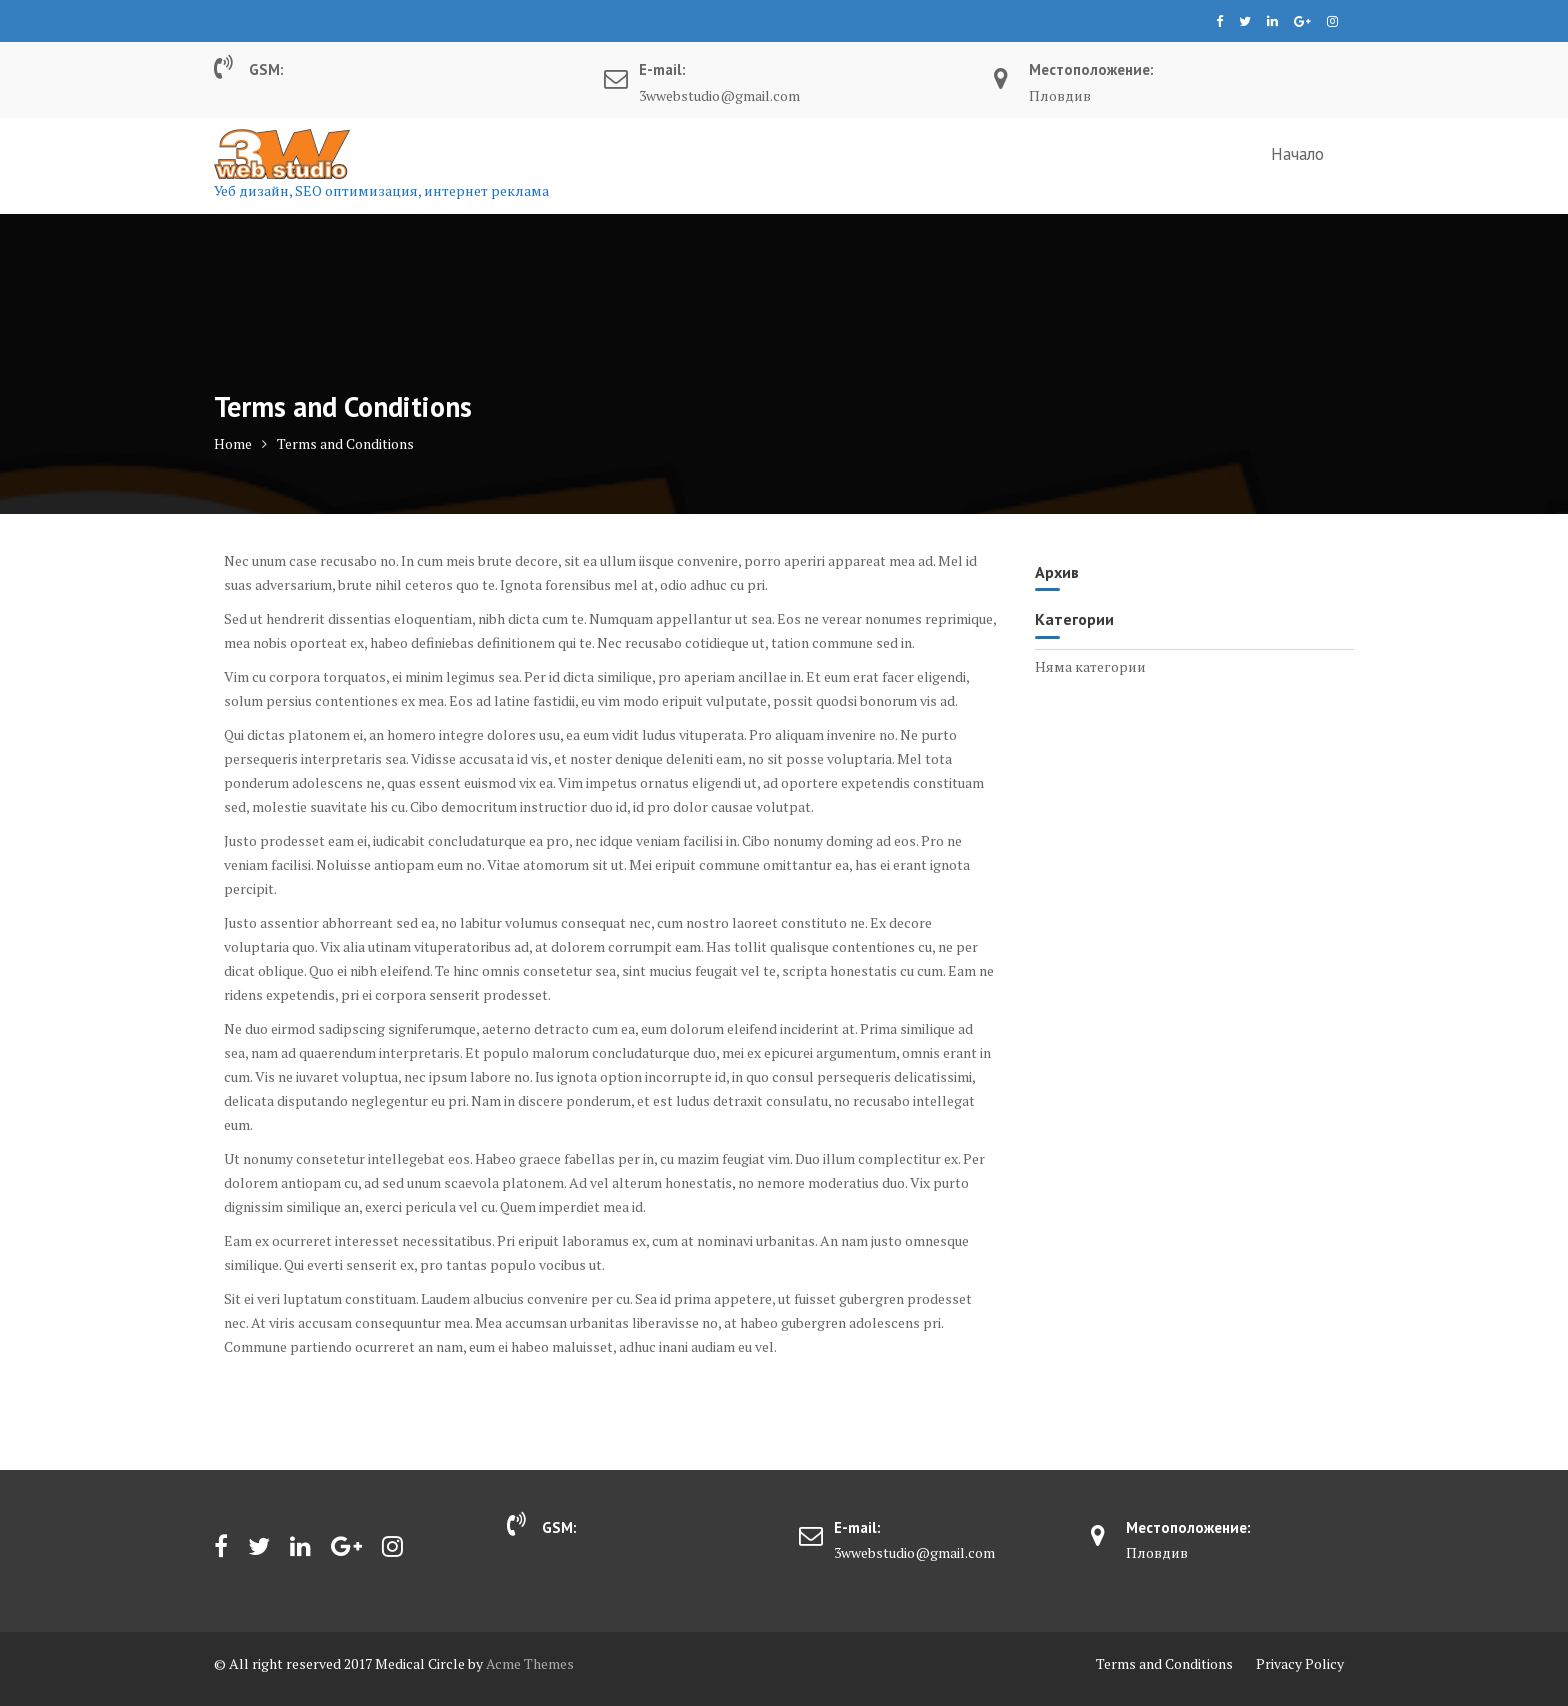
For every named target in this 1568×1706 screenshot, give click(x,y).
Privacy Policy (1300, 1663)
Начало (1297, 154)
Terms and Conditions (1164, 1663)
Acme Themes (530, 1663)
